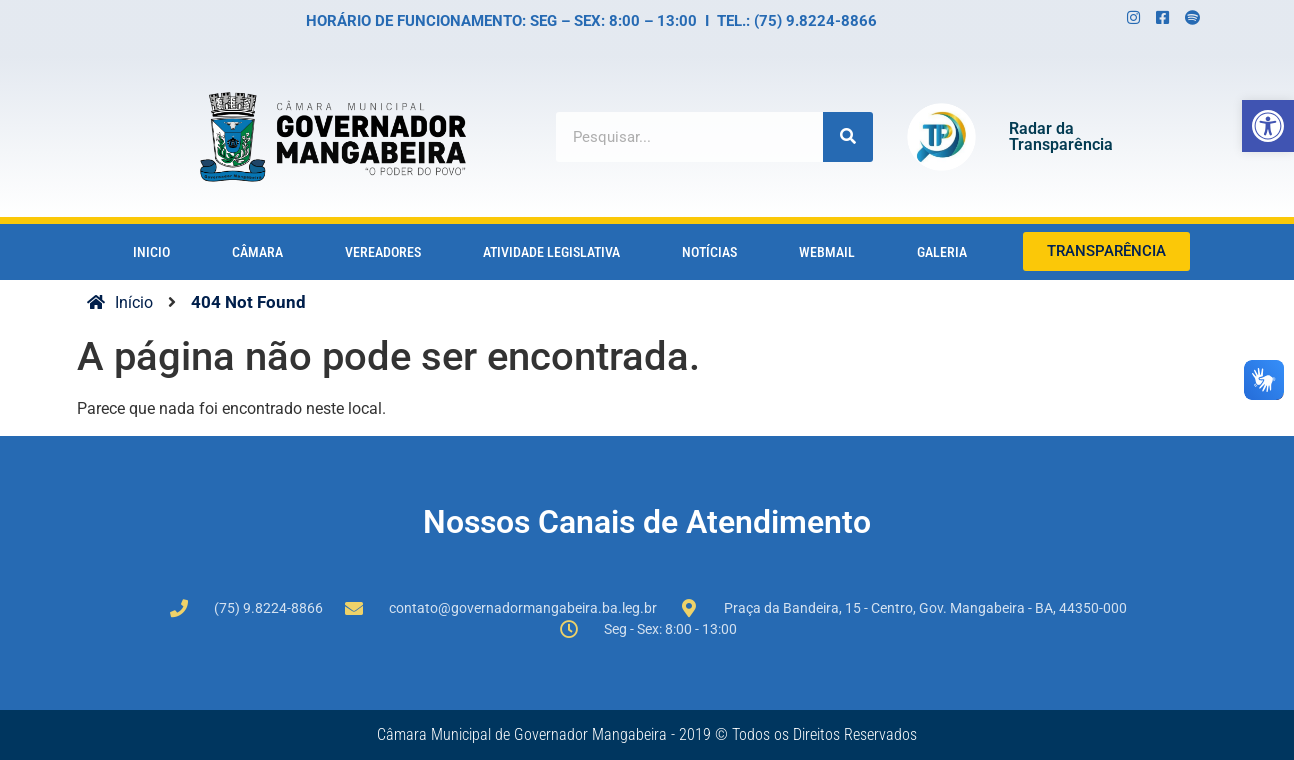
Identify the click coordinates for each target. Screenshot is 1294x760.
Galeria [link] (942, 252)
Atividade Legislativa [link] (551, 252)
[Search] (848, 137)
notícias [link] (709, 252)
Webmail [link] (827, 252)
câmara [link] (257, 252)
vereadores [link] (383, 252)
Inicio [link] (151, 252)
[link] (1268, 126)
